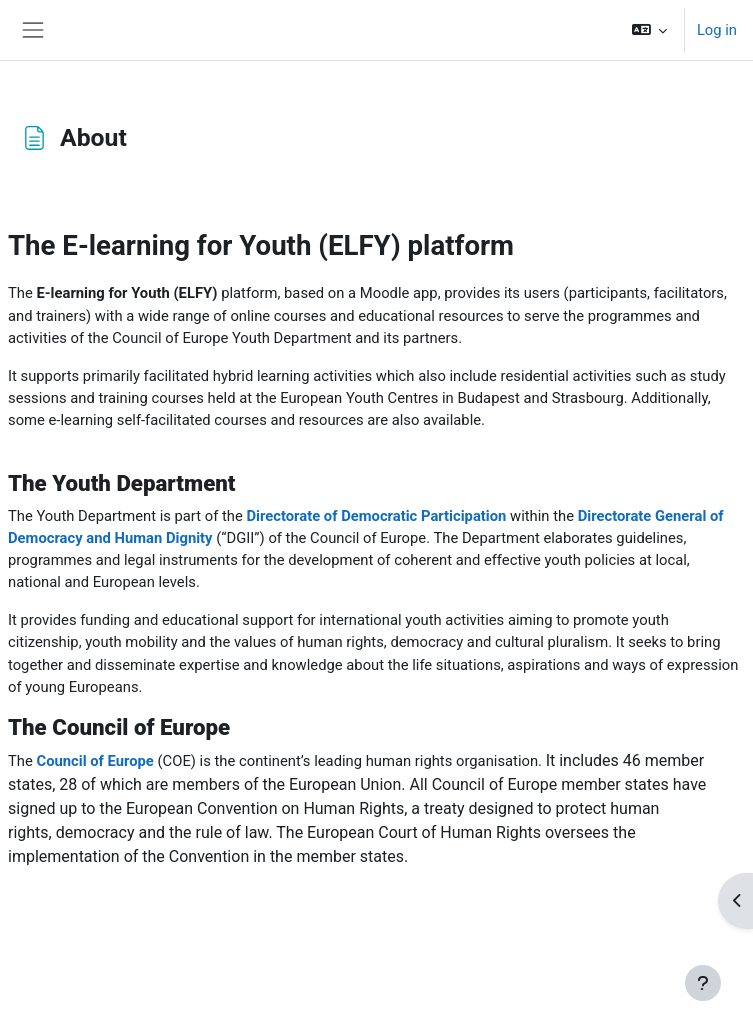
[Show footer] (703, 983)
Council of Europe (94, 761)
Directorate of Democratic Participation (376, 516)
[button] (648, 30)
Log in (717, 30)
